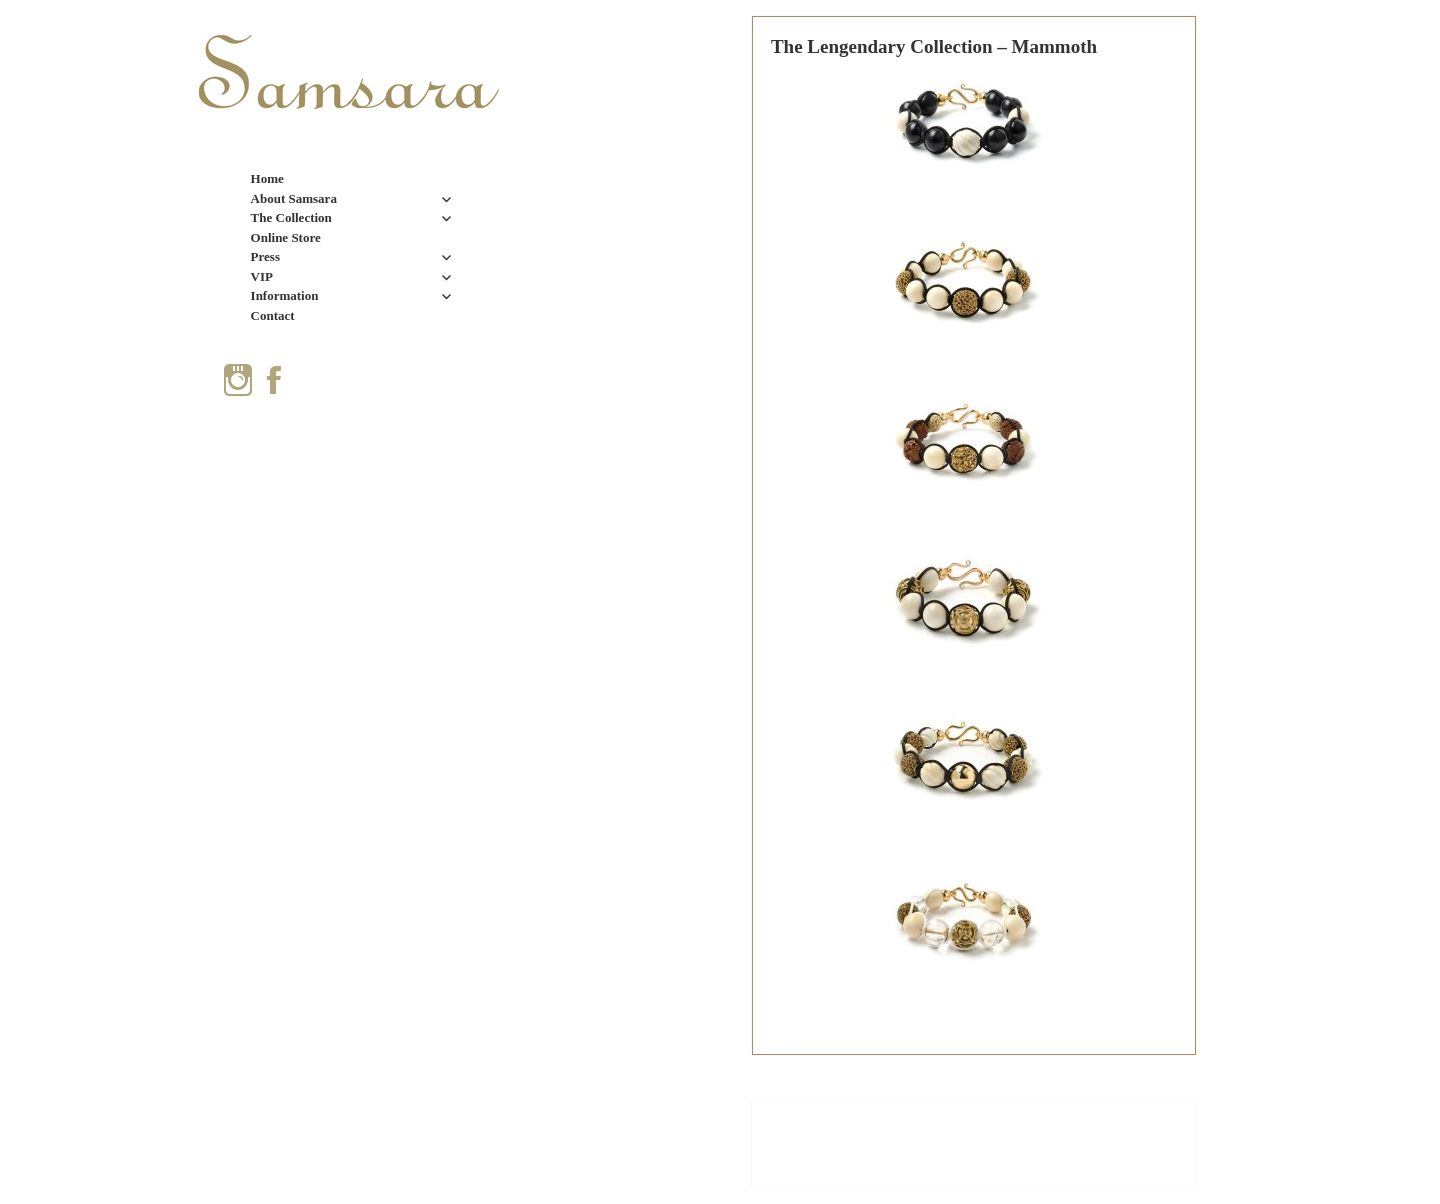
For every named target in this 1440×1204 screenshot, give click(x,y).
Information (285, 295)
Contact (273, 315)
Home (267, 178)
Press (265, 256)
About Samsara (294, 198)
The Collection (291, 217)
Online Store (286, 237)
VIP (262, 276)
